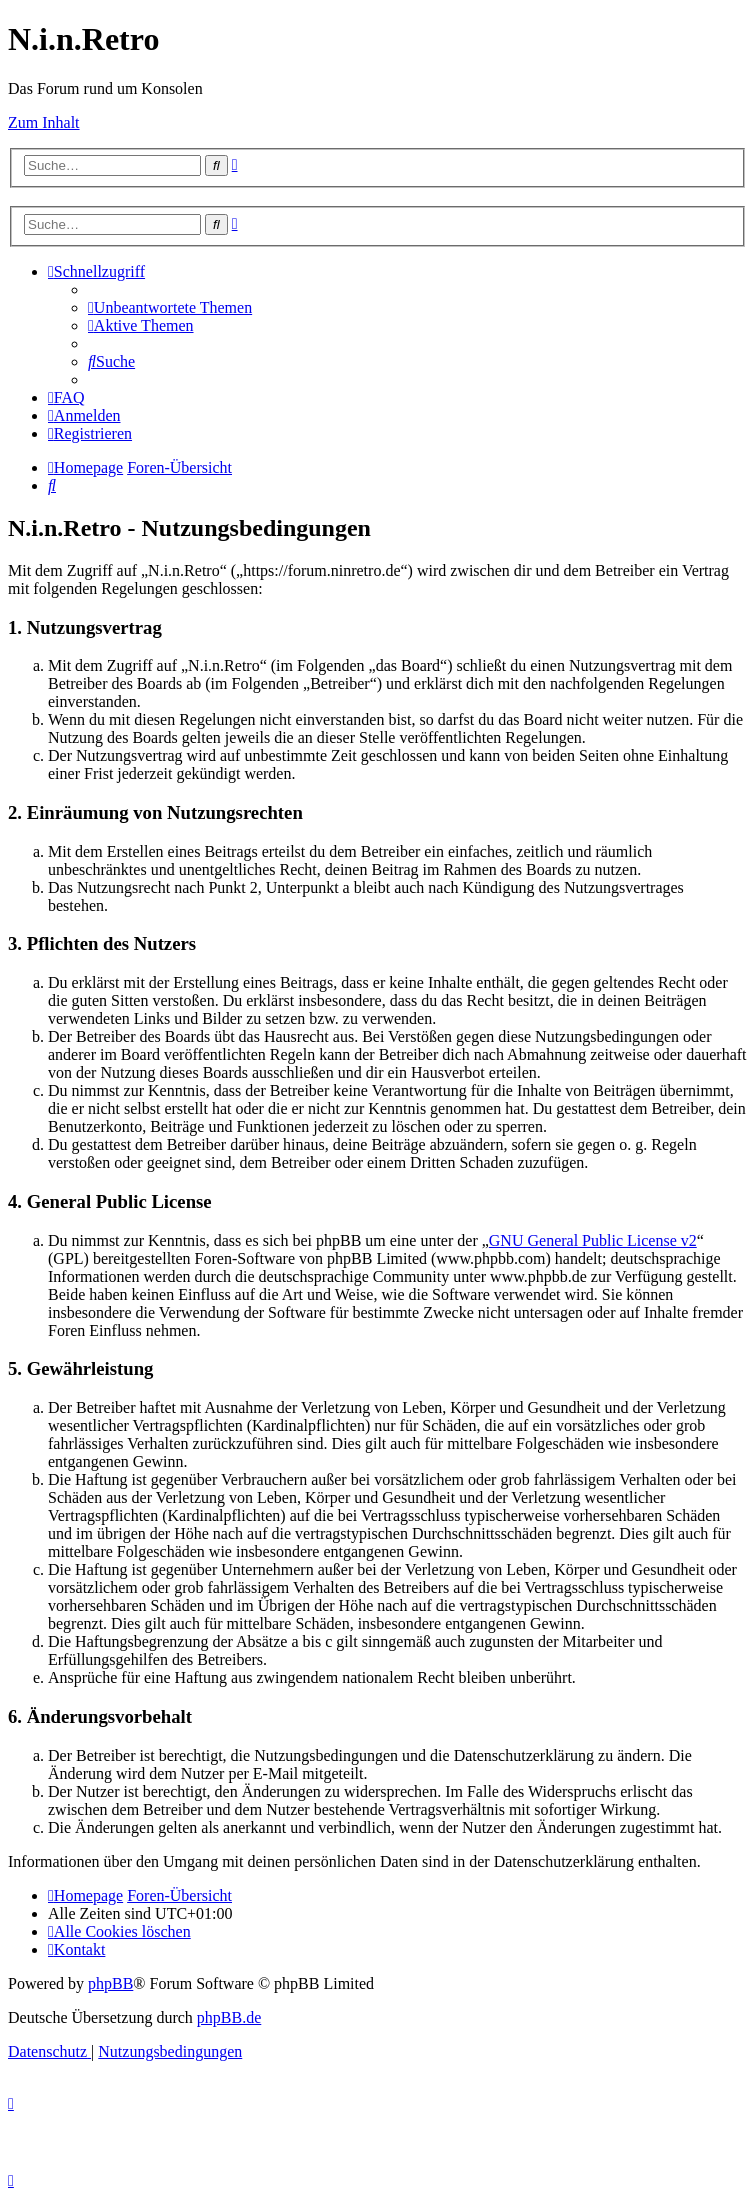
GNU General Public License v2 (593, 1240)
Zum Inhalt (44, 122)
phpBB (110, 1983)
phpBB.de (229, 2017)
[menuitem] (170, 307)
